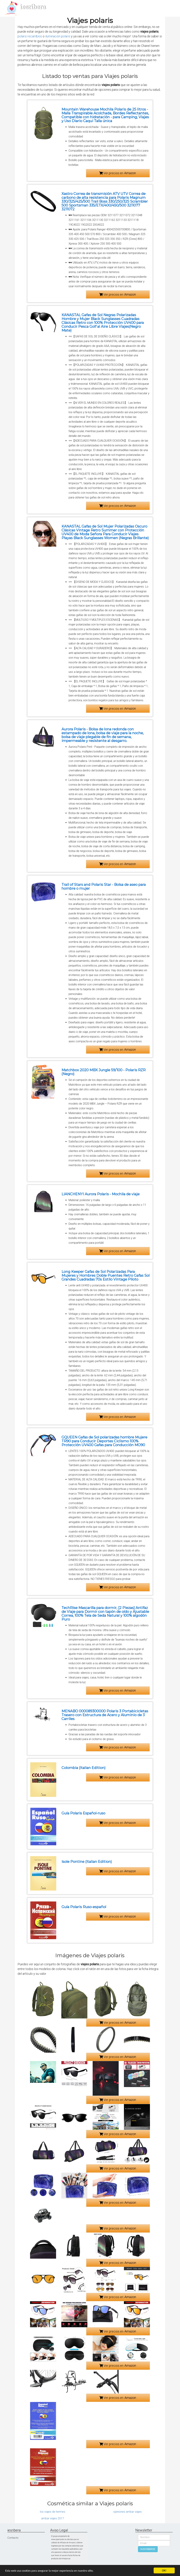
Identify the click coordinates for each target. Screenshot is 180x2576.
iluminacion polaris (57, 36)
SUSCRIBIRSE (147, 2549)
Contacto (12, 2537)
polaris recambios (30, 36)
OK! (164, 2570)
